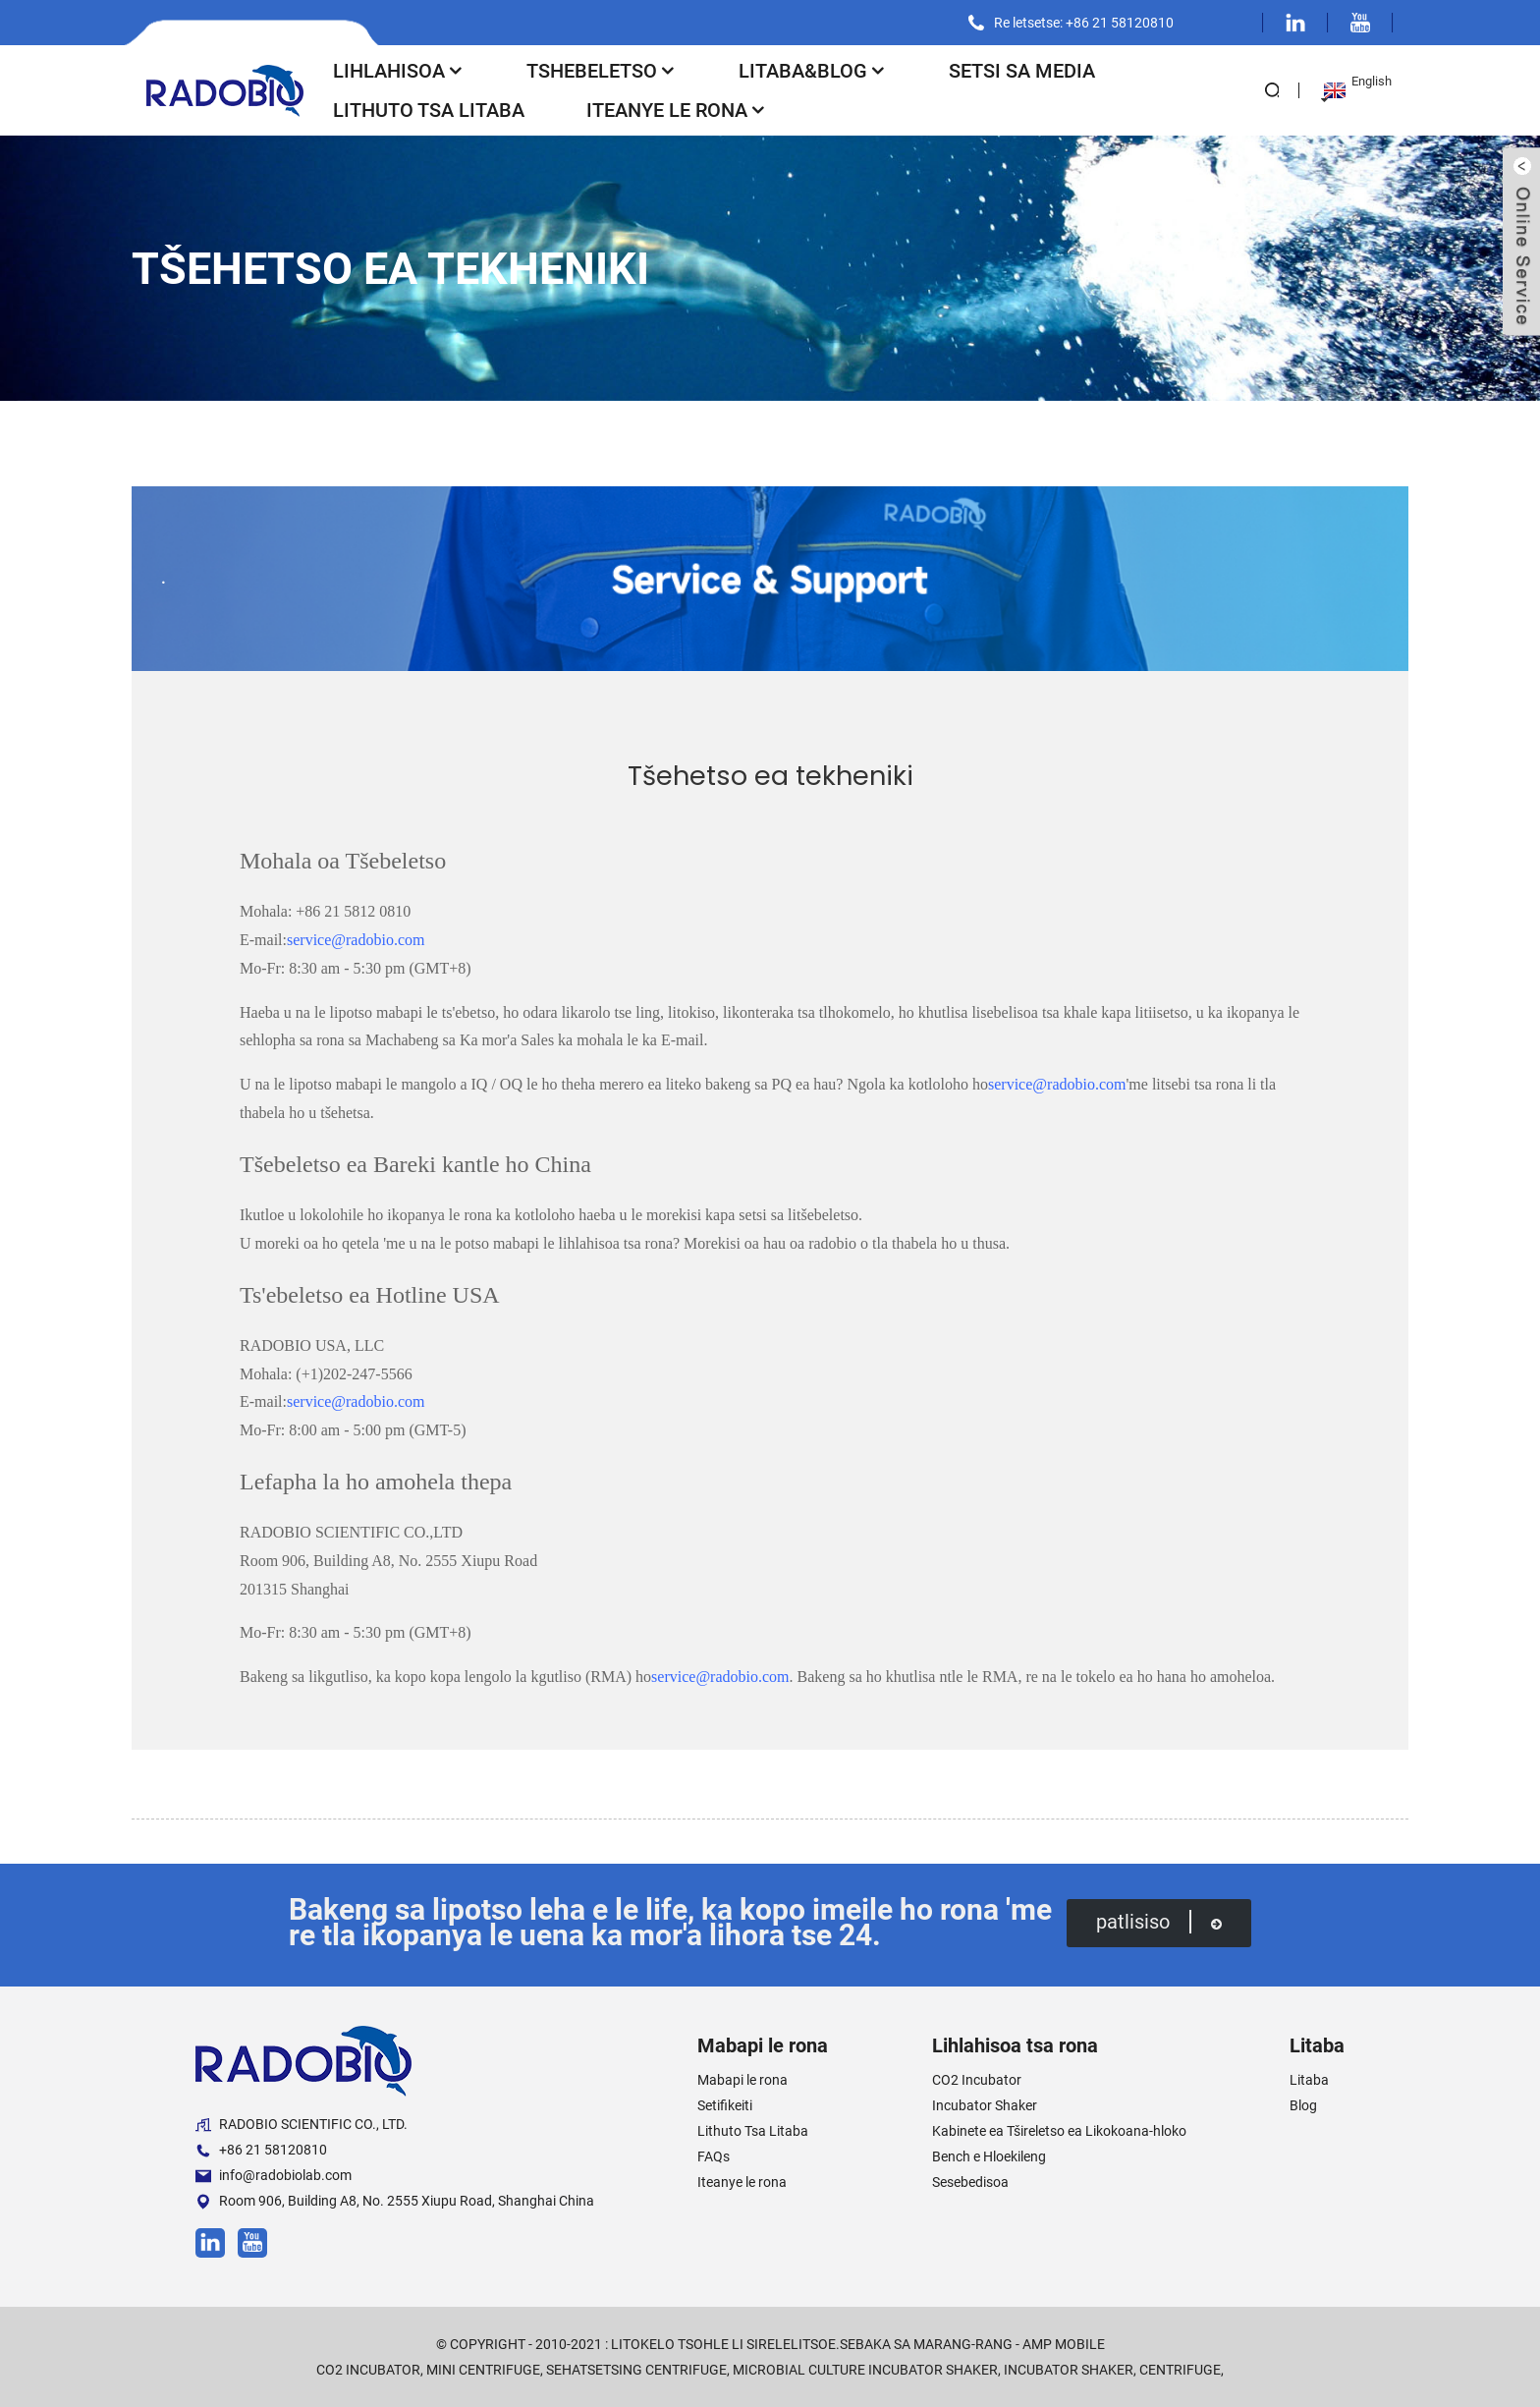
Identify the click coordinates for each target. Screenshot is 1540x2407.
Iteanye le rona (676, 110)
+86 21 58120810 (261, 2150)
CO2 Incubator (976, 2080)
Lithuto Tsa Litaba (428, 110)
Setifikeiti (724, 2105)
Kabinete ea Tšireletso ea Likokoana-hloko (1059, 2131)
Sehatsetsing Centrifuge (636, 2370)
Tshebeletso (601, 71)
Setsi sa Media (1022, 71)
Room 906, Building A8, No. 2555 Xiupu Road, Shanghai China (394, 2201)
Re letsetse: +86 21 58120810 (1084, 22)
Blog (1303, 2105)
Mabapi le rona (742, 2080)
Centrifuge (1180, 2370)
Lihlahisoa (399, 71)
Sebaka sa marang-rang (926, 2344)
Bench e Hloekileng (989, 2156)
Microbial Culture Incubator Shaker (865, 2370)
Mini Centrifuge (483, 2370)
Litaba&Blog (813, 71)
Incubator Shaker (984, 2105)
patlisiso (1159, 1920)
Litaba (1309, 2080)
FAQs (713, 2156)
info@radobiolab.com (273, 2175)
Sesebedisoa (970, 2182)
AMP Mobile (1063, 2344)
